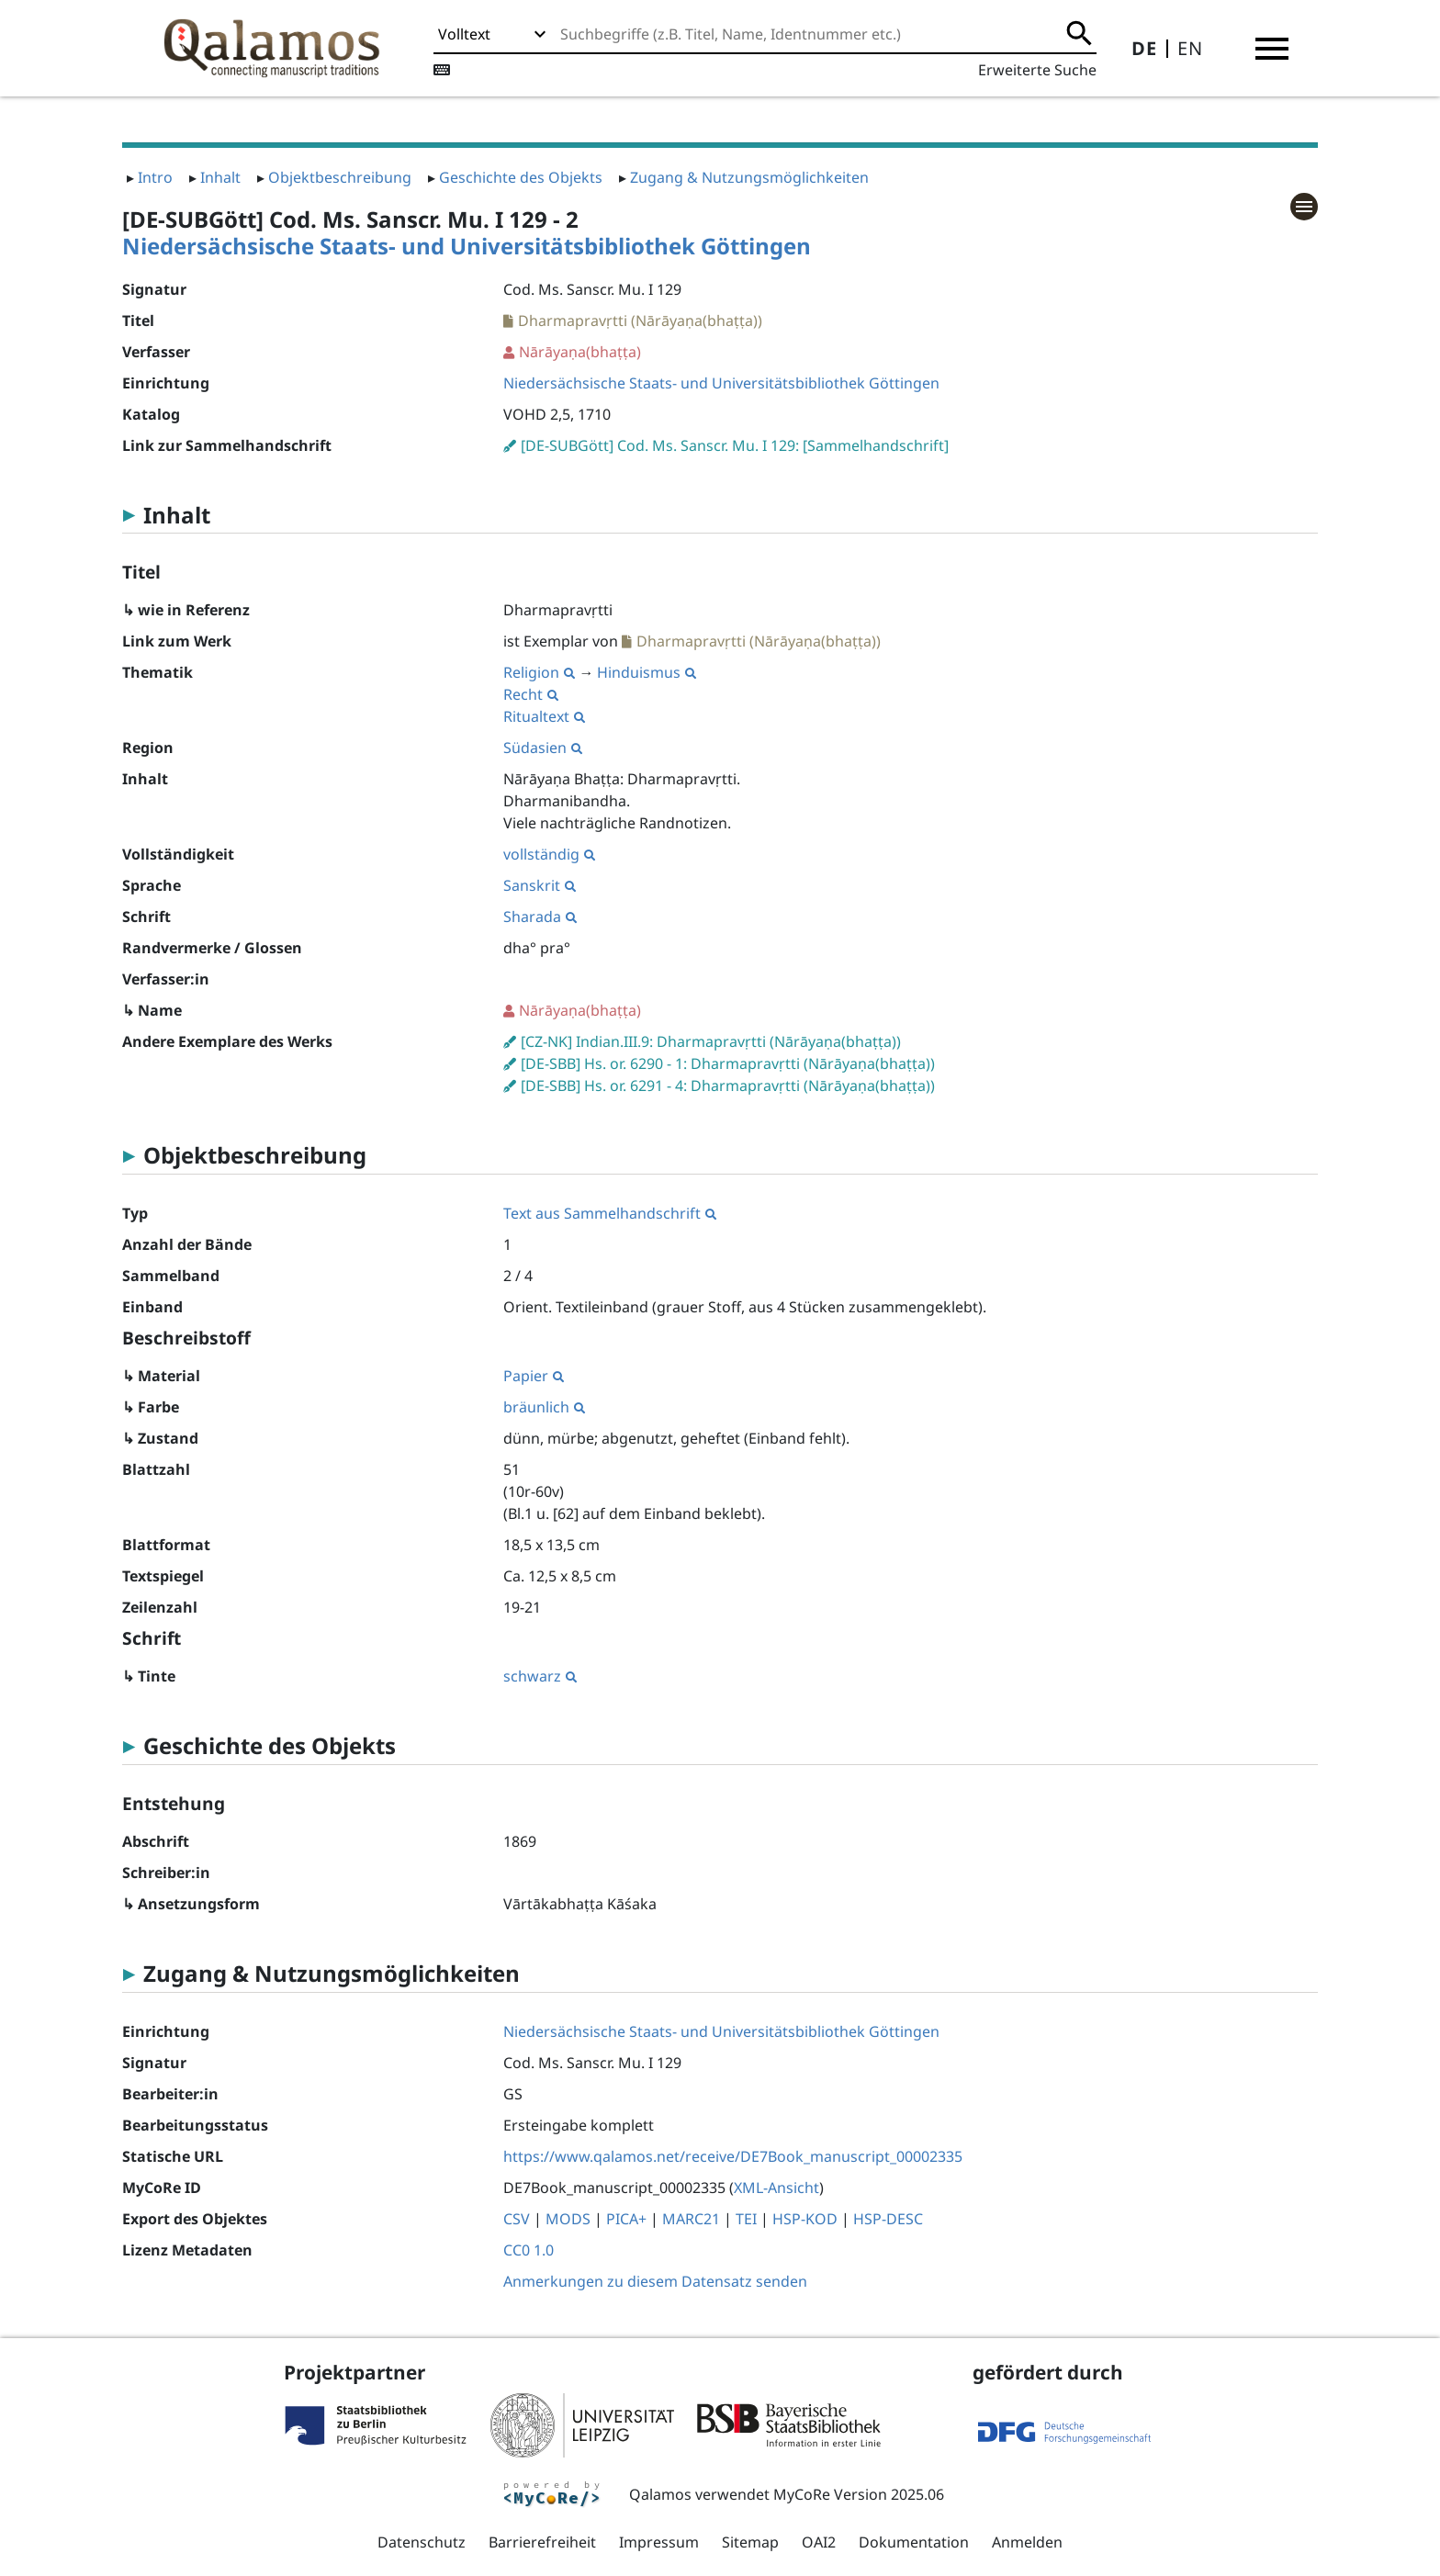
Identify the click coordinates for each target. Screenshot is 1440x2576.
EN (1190, 48)
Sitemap (750, 2542)
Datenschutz (421, 2542)
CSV (516, 2219)
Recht (530, 694)
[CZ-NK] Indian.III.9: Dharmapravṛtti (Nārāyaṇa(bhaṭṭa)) (711, 1041)
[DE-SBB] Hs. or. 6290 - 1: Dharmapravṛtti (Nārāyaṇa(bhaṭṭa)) (728, 1063)
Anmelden (1027, 2542)
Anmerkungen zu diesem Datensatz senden (655, 2281)
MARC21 (691, 2219)
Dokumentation (914, 2542)
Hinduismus (646, 672)
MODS (568, 2219)
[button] (1272, 49)
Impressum (659, 2542)
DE (1144, 48)
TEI (746, 2219)
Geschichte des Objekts (520, 177)
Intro (155, 177)
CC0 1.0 (528, 2250)
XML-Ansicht (776, 2187)
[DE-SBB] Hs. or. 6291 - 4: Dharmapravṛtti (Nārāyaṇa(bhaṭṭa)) (728, 1085)
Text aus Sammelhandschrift (609, 1213)
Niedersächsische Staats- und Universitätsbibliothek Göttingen (466, 246)
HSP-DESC (888, 2219)
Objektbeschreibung (339, 177)
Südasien (542, 747)
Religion (539, 672)
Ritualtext (544, 716)
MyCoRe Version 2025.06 (858, 2494)
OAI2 (819, 2542)
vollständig (549, 854)
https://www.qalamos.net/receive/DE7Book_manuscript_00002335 (732, 2156)
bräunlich (544, 1407)
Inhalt (220, 177)
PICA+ (626, 2219)
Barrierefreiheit (542, 2542)
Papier (533, 1376)
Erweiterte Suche (1037, 70)
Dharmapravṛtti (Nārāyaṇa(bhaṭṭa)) (640, 320)
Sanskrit (539, 885)
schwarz (540, 1676)
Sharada (540, 916)
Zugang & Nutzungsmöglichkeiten (749, 177)
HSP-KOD (805, 2219)
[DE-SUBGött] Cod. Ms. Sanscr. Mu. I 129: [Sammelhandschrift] (735, 445)
